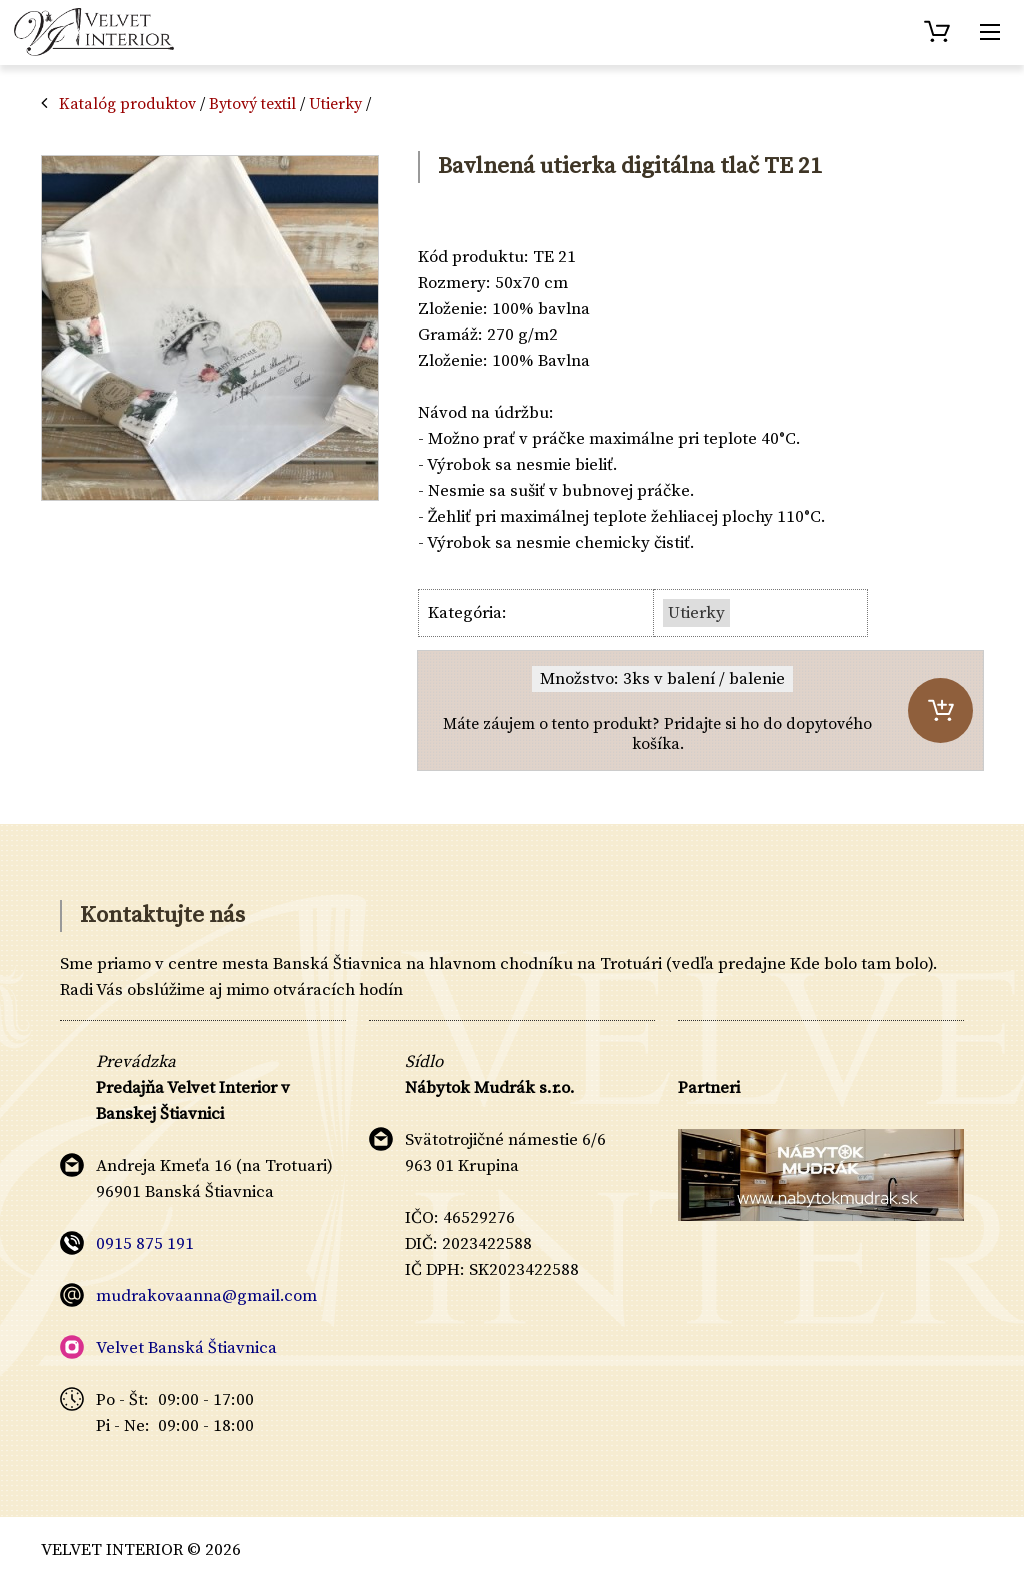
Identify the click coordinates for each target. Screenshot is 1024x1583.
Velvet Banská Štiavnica (186, 1348)
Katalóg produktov (127, 104)
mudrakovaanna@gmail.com (206, 1296)
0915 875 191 (145, 1244)
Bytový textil (252, 104)
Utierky (335, 104)
